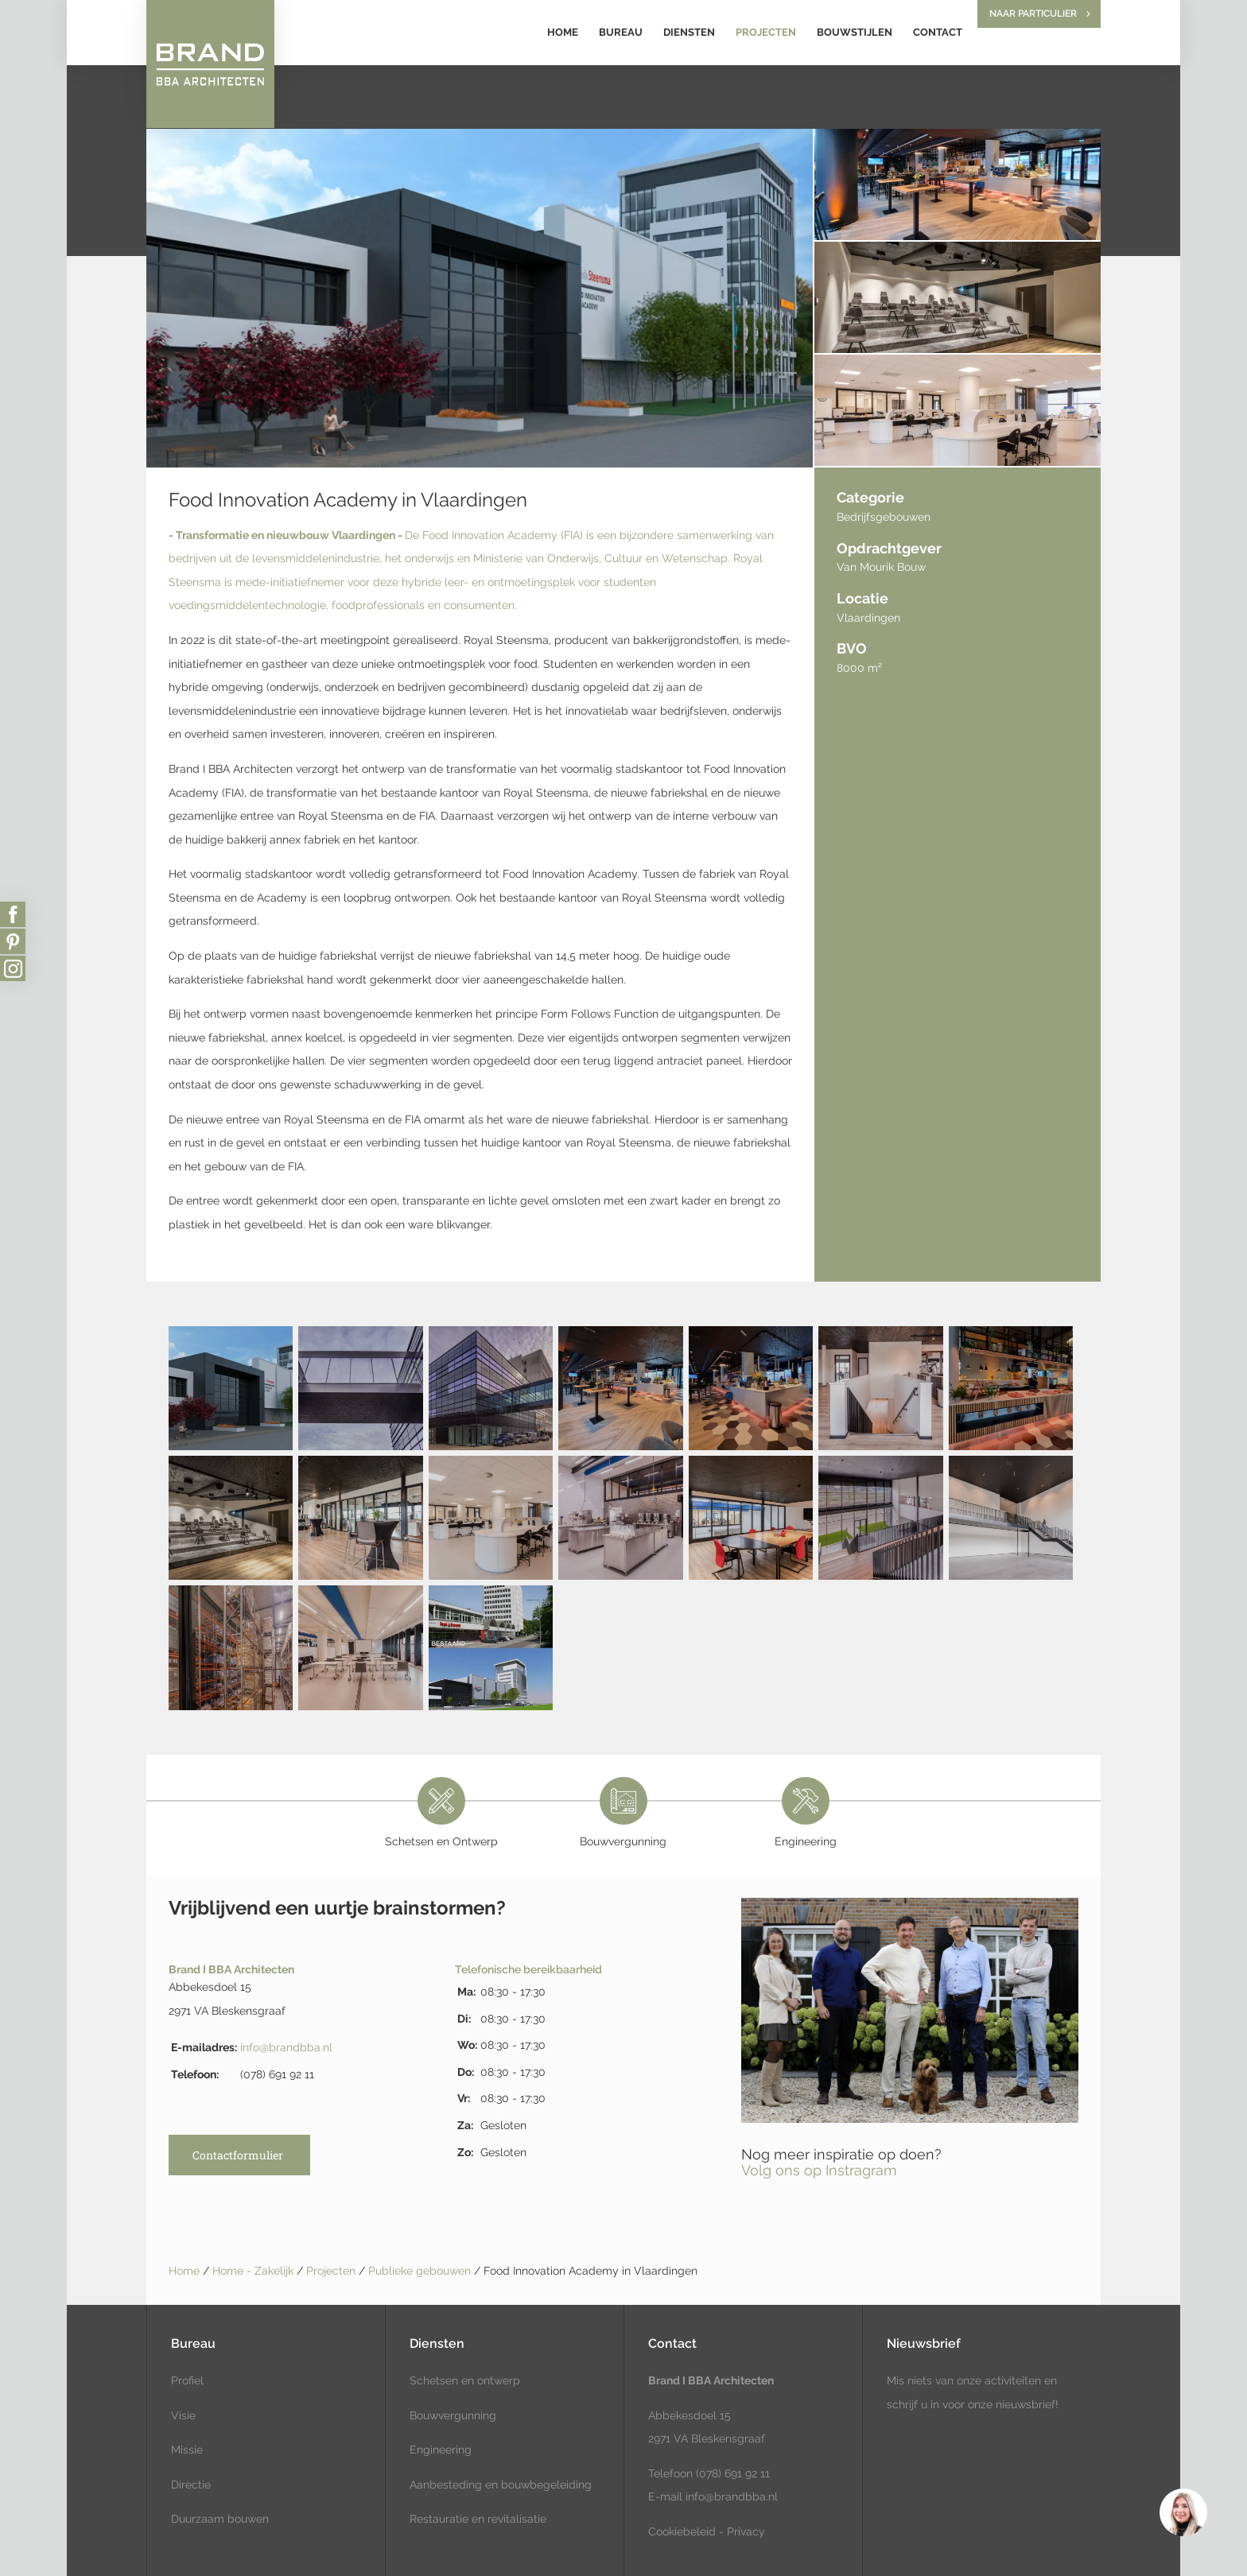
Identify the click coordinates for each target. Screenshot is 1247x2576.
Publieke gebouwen (421, 2270)
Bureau (621, 32)
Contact (937, 32)
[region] (1182, 2511)
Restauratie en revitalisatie (478, 2518)
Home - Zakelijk (254, 2270)
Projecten (766, 32)
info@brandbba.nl (286, 2047)
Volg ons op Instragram (819, 2170)
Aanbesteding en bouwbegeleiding (501, 2484)
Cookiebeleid (682, 2531)
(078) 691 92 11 (731, 2473)
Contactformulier (237, 2155)
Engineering (441, 2449)
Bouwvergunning (453, 2415)
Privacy (746, 2531)
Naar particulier (1033, 13)
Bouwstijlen (854, 32)
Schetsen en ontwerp (465, 2380)
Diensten (689, 32)
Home (562, 32)
